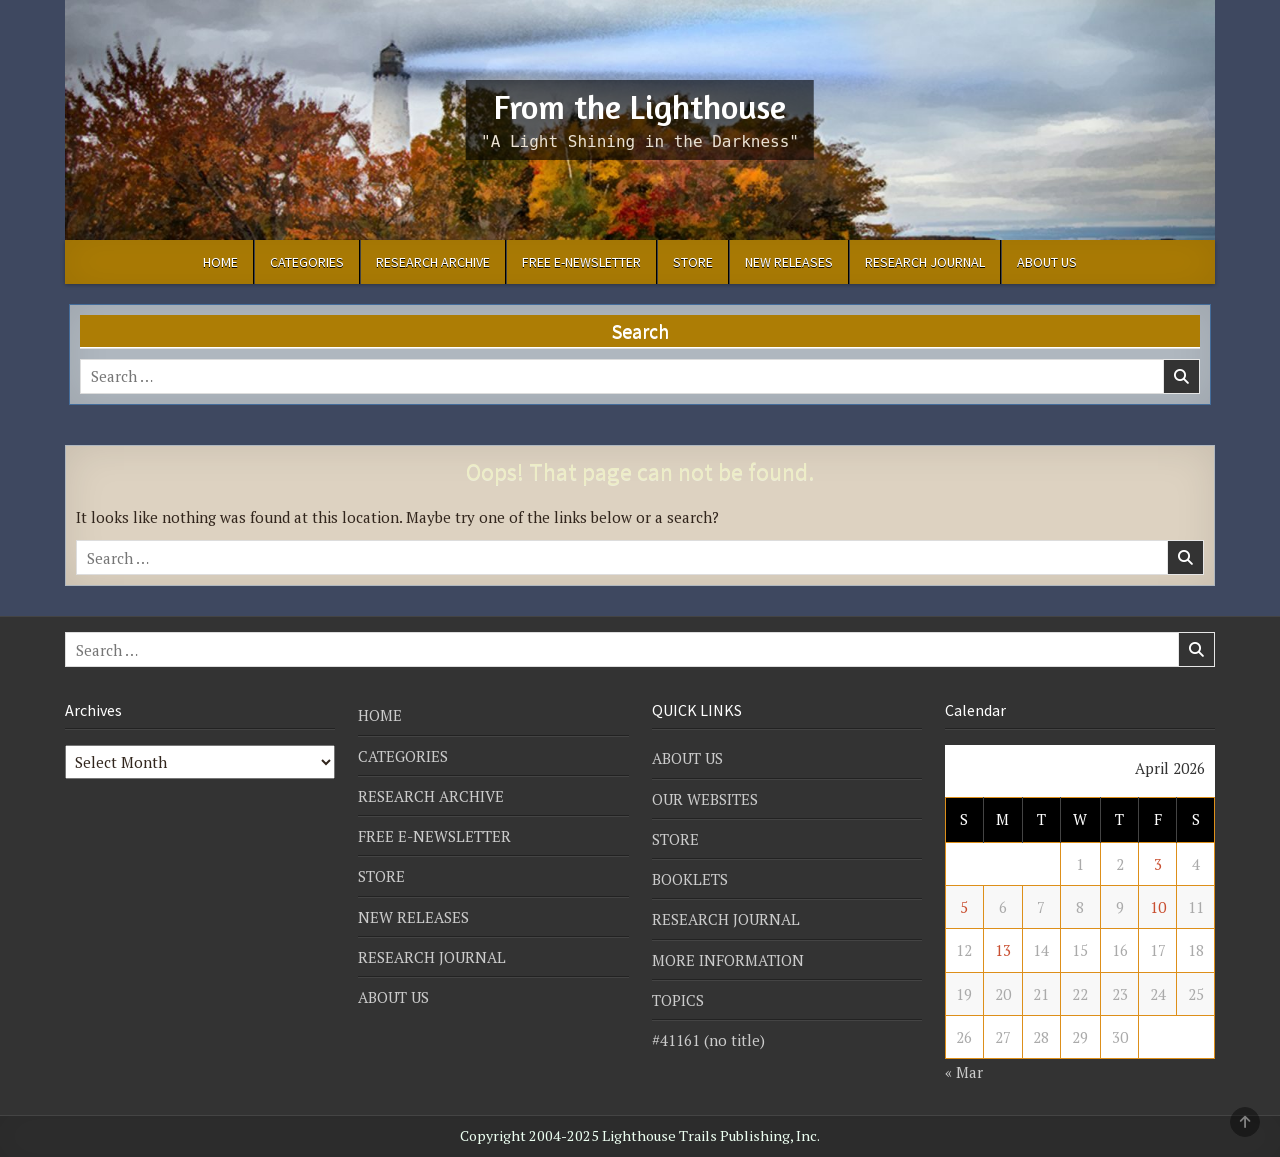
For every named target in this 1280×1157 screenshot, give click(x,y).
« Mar (964, 1072)
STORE (693, 262)
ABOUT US (1047, 262)
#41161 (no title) (708, 1040)
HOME (220, 262)
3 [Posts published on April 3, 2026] (1158, 864)
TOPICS (678, 1000)
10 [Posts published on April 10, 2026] (1158, 907)
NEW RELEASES (789, 262)
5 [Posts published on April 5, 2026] (964, 907)
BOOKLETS (690, 879)
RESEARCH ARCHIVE (433, 262)
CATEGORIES (307, 262)
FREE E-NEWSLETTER (581, 262)
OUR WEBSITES (705, 799)
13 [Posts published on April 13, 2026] (1003, 950)
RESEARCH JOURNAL (925, 262)
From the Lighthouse (640, 106)
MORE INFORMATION (728, 960)
